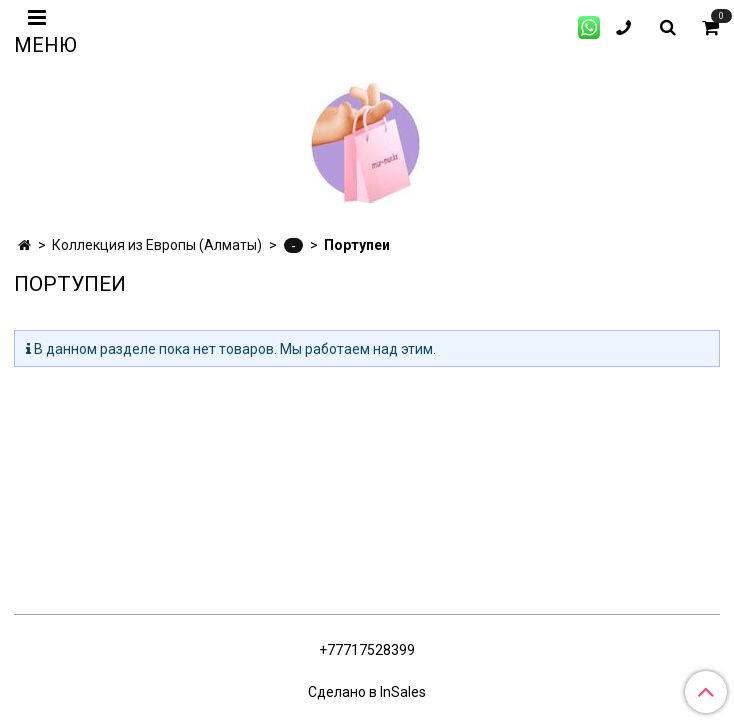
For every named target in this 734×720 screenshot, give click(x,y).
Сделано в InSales (367, 692)
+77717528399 (367, 650)
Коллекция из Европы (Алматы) (157, 245)
